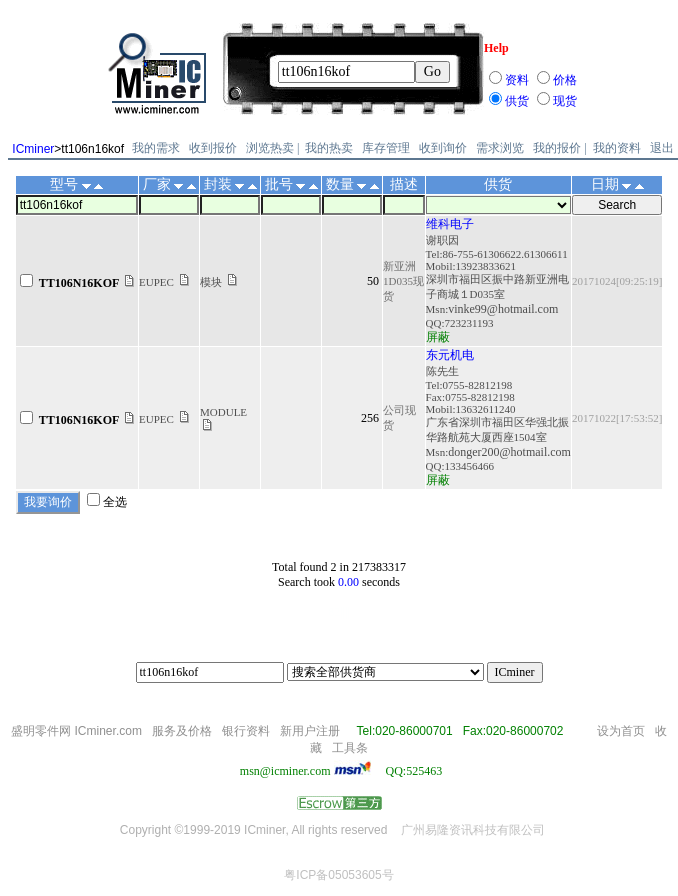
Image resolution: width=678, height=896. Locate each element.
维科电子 (450, 224)
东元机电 (450, 355)
